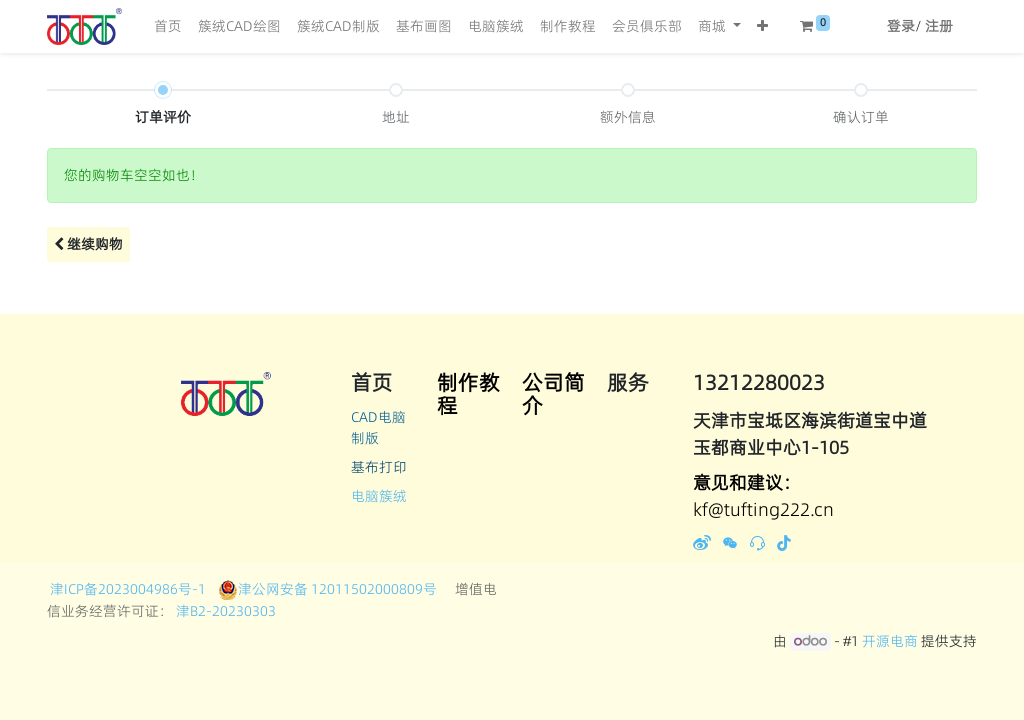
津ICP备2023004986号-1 (131, 589)
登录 (901, 26)
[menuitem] (168, 26)
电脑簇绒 (379, 496)
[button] (762, 26)
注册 (939, 26)
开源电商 (890, 641)
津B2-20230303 (224, 611)
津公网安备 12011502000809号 (327, 589)
